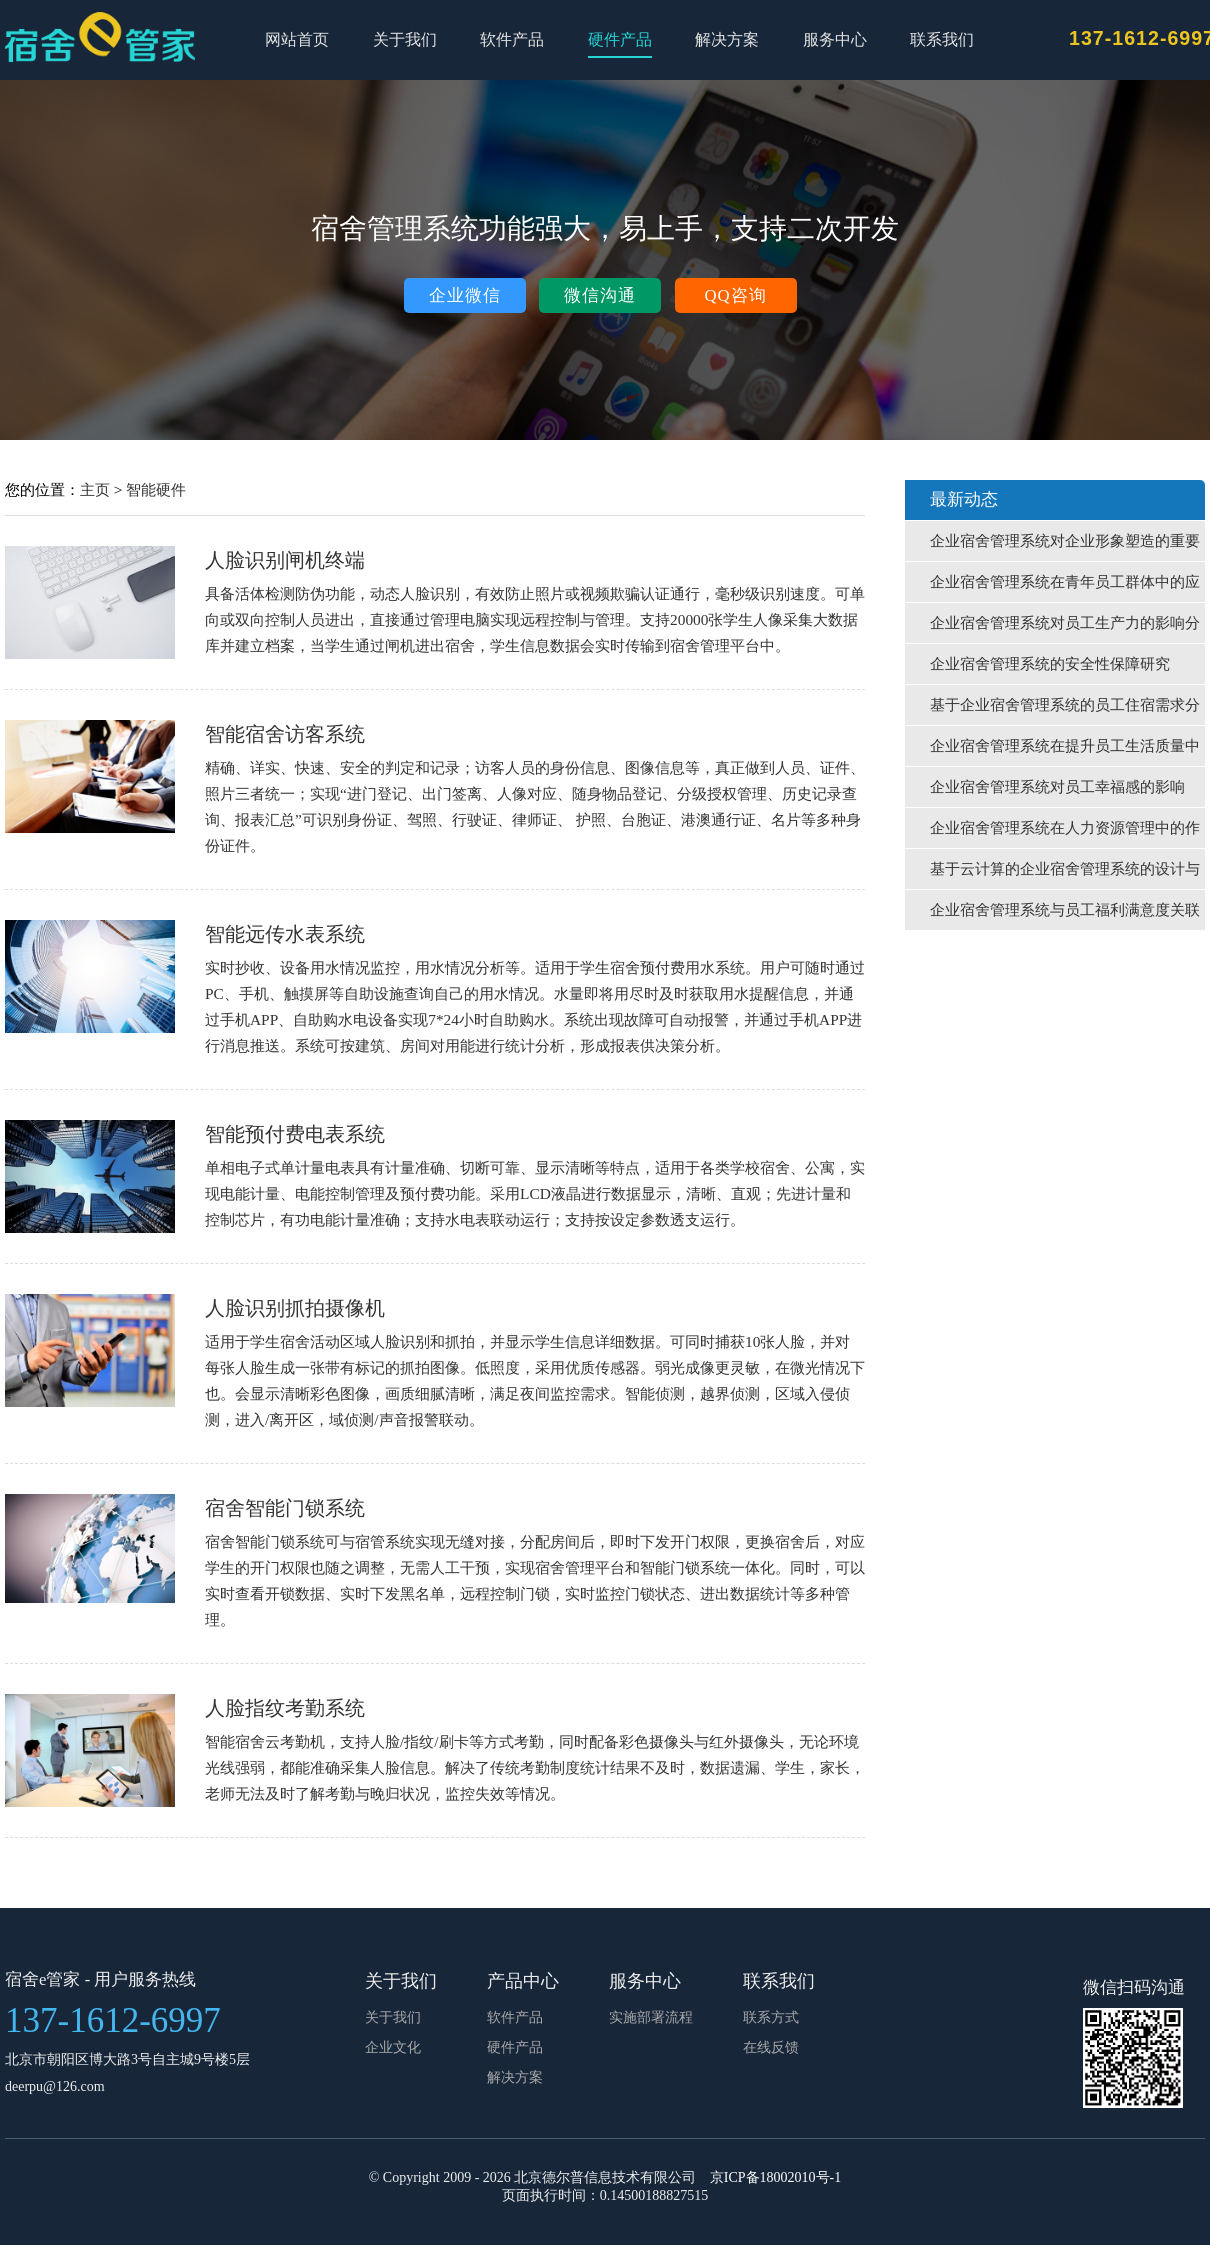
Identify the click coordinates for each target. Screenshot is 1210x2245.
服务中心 (835, 39)
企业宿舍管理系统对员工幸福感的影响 (1057, 787)
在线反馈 (771, 2047)
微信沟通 (600, 295)
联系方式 (771, 2017)
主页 (95, 489)
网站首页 (297, 39)
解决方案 (727, 39)
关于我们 (405, 39)
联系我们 (942, 39)
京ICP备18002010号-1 (775, 2177)
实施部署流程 (651, 2017)
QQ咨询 (735, 295)
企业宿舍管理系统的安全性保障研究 (1050, 664)
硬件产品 (620, 39)
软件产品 (512, 39)
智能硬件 (156, 489)
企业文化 (393, 2047)
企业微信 (465, 295)
